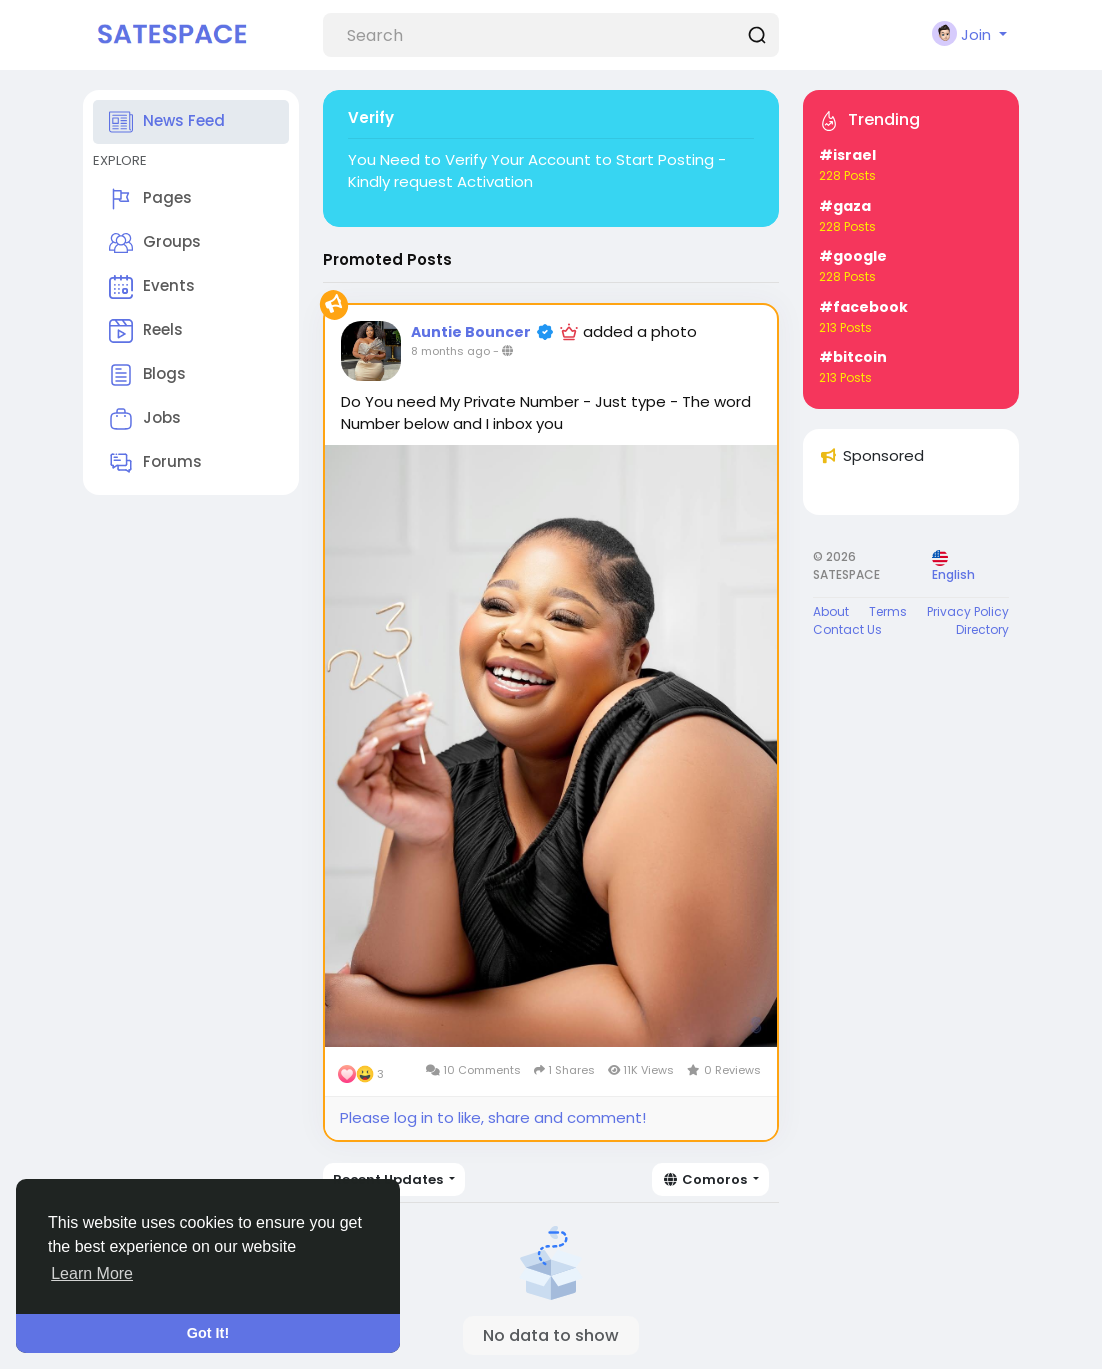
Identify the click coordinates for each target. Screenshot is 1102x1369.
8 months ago (450, 351)
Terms (888, 611)
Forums (155, 463)
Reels (146, 331)
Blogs (147, 375)
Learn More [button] (92, 1273)
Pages (150, 199)
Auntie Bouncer (471, 332)
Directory (982, 629)
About (831, 611)
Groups (155, 243)
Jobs (145, 419)
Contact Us (847, 629)
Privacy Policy (968, 611)
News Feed (167, 122)
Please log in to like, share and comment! (493, 1117)
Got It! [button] (208, 1333)
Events (152, 287)
